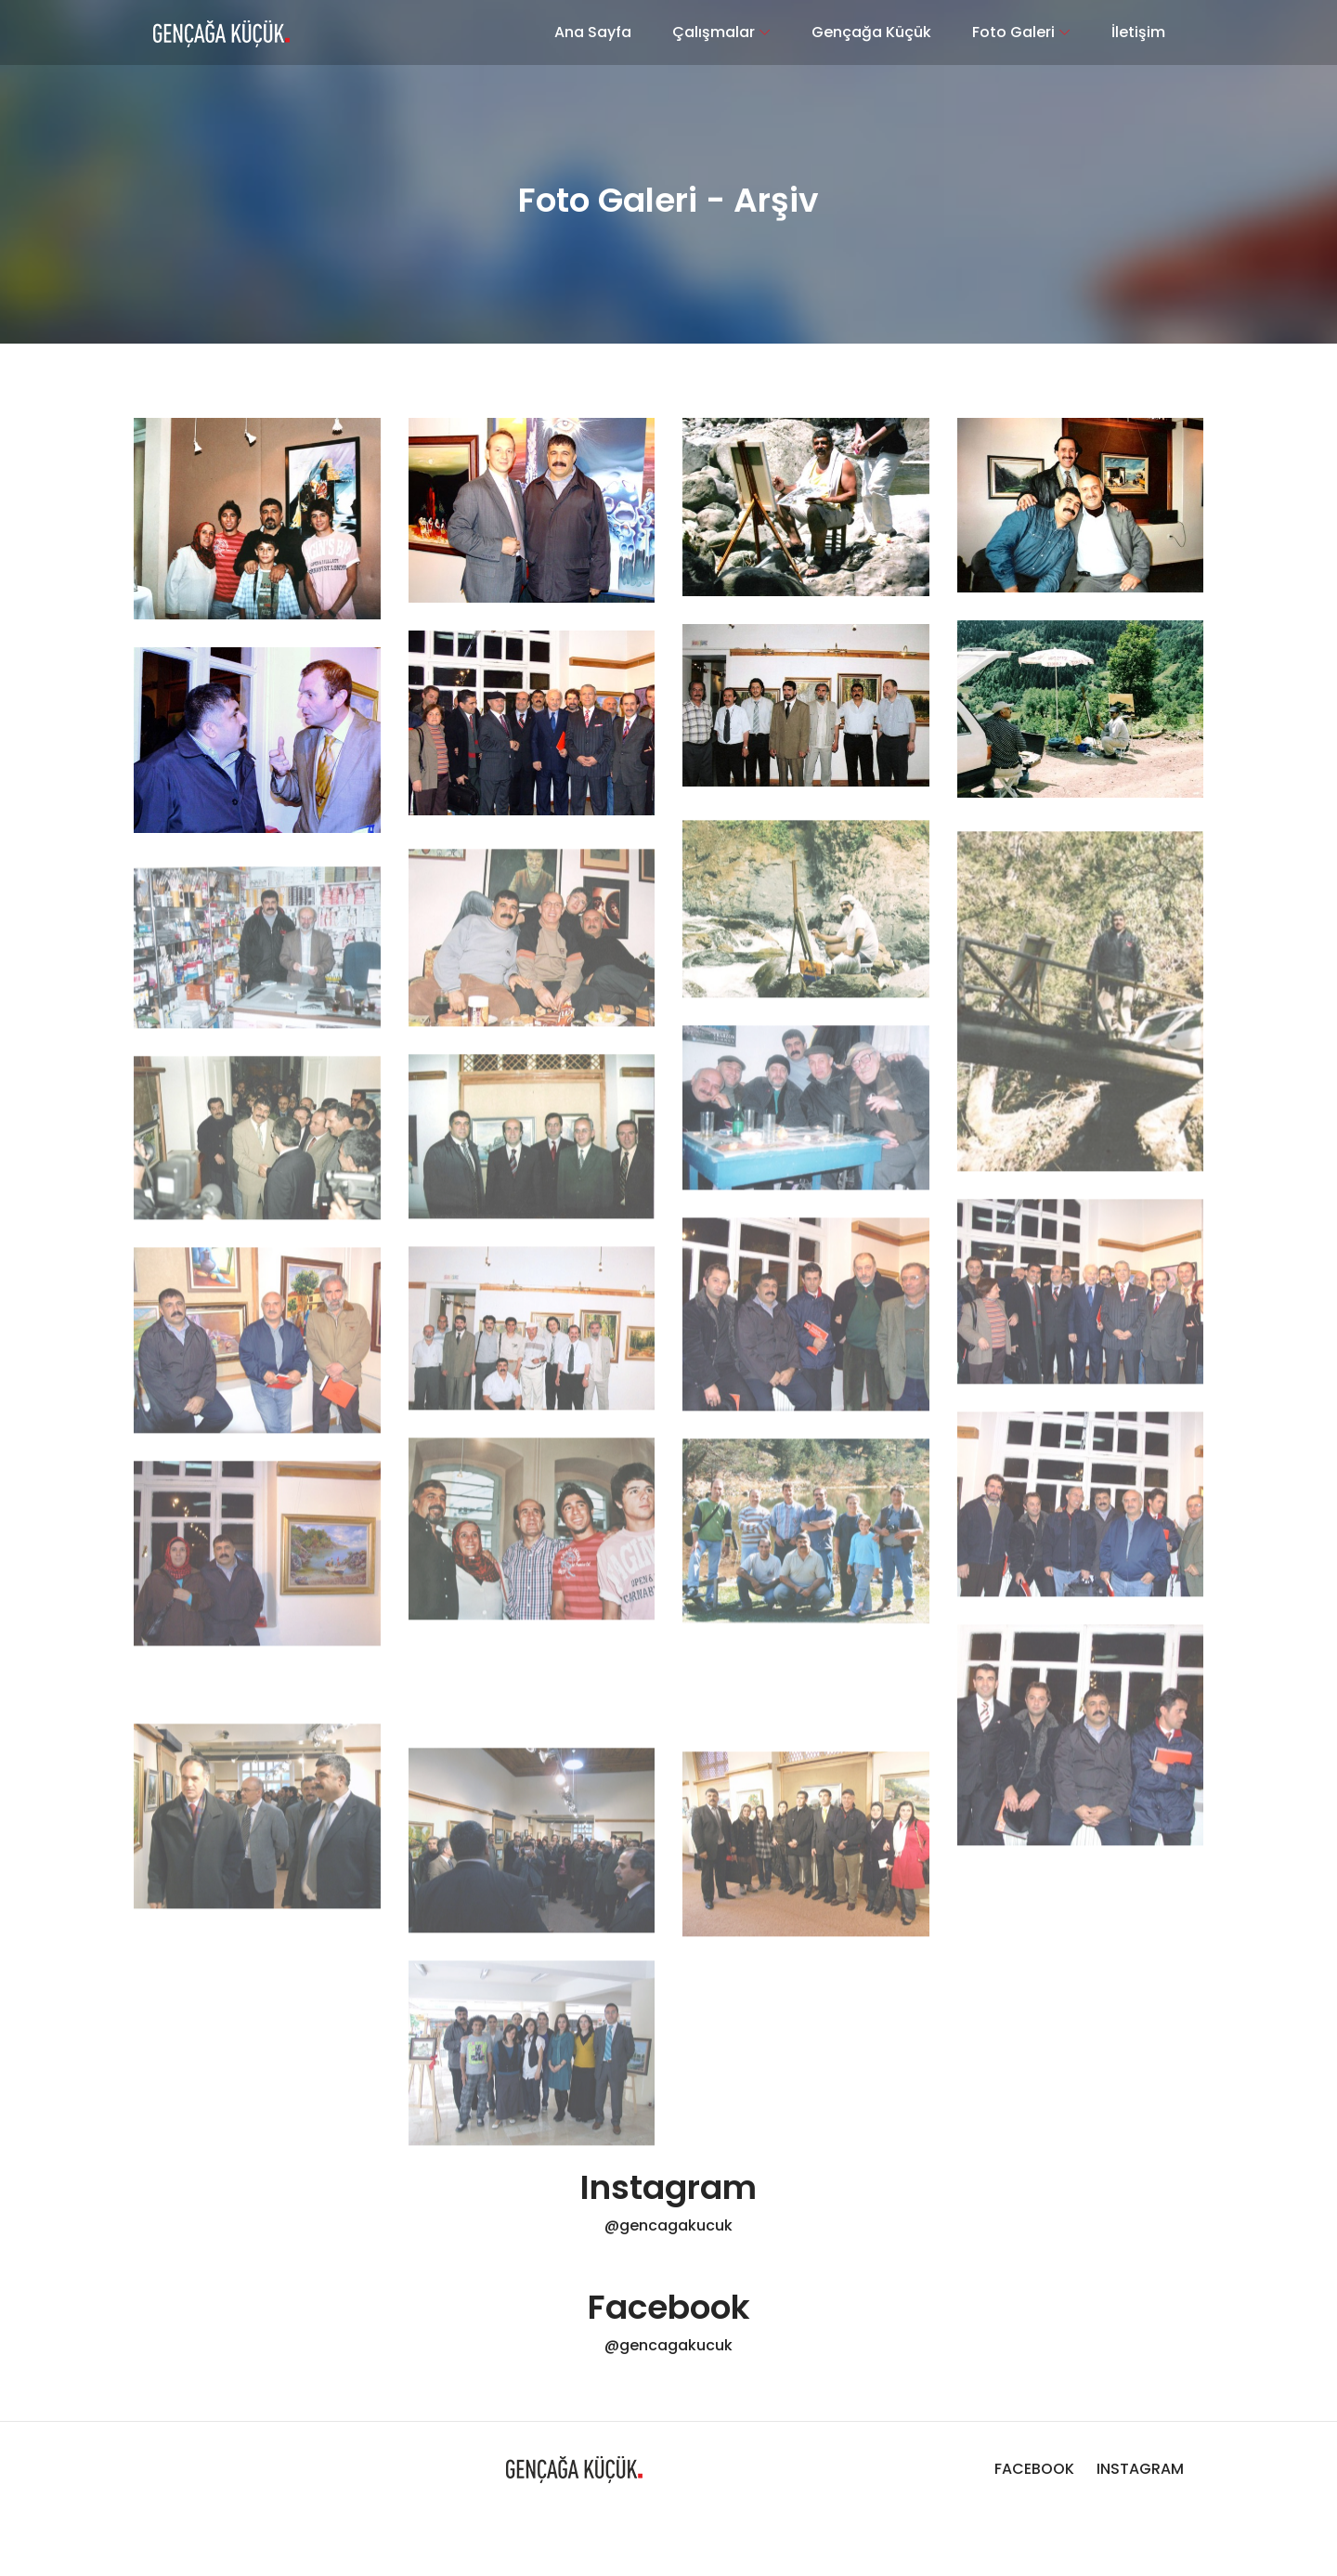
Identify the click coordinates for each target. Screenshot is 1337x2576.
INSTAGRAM (1140, 2468)
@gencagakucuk (668, 2225)
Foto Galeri (1013, 32)
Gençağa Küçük (871, 32)
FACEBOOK (1036, 2468)
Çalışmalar (713, 32)
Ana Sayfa (592, 32)
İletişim (1138, 32)
